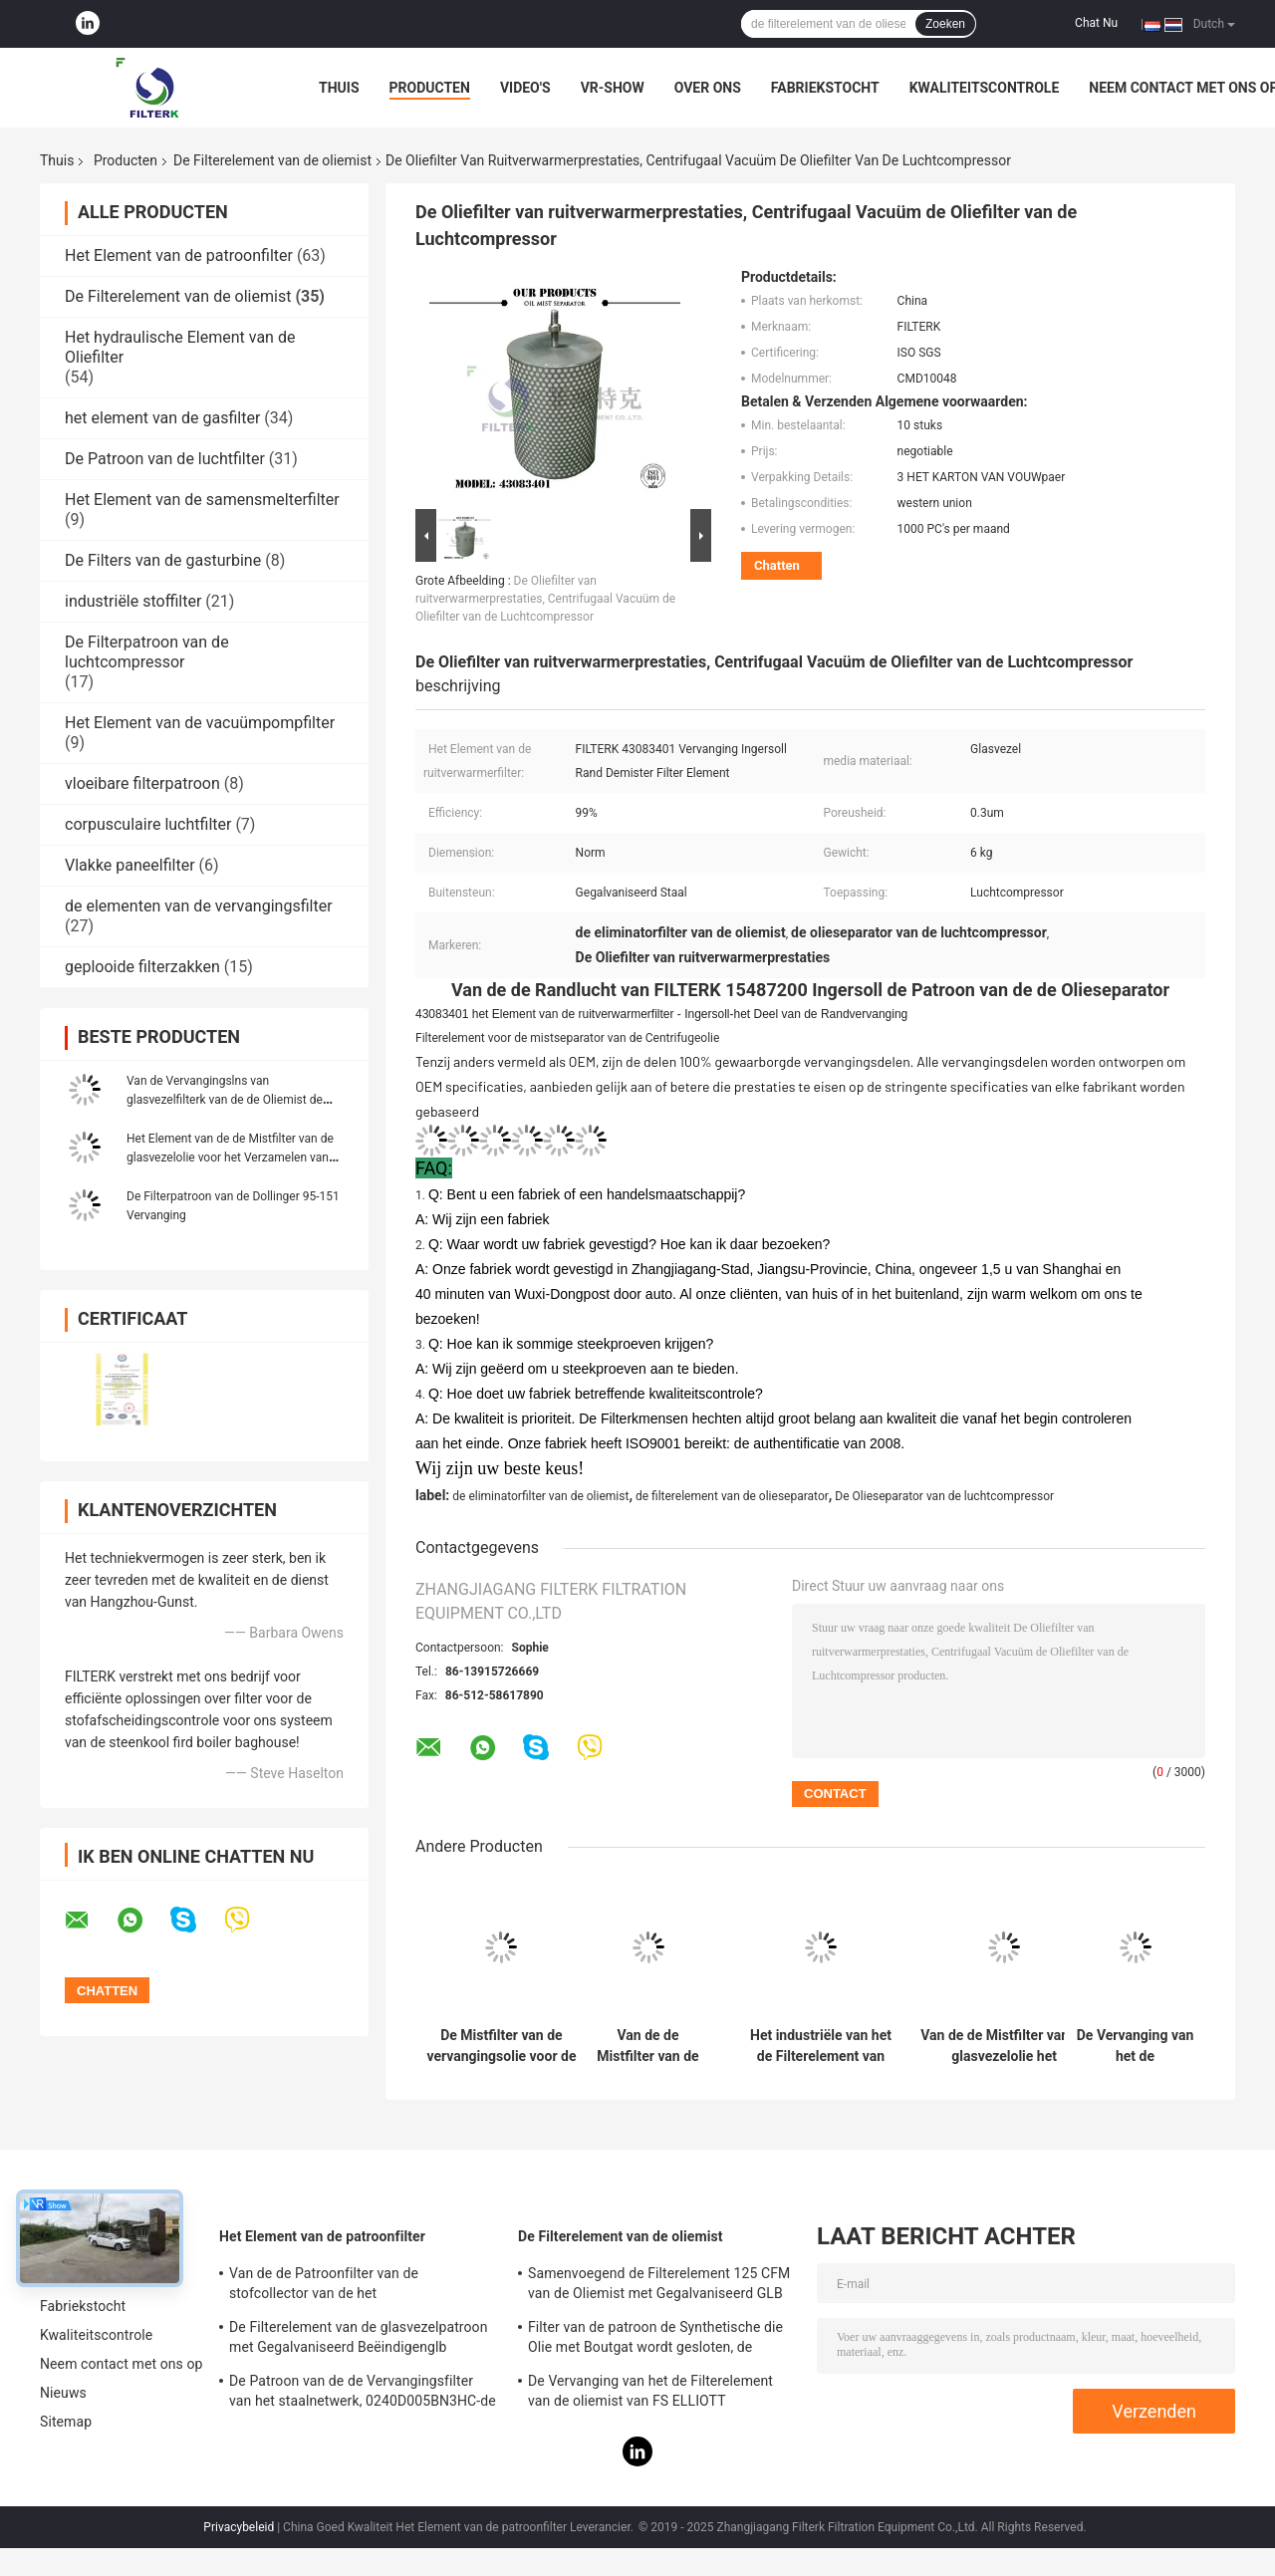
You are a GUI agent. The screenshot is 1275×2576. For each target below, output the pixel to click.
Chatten (777, 565)
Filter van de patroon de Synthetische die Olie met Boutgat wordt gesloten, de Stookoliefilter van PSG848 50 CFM (655, 2340)
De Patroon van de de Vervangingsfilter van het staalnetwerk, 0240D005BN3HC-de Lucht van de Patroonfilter (362, 2394)
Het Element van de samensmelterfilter (202, 499)
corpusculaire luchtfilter (148, 824)
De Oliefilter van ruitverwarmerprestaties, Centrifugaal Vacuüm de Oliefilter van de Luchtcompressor (545, 599)
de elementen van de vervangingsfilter (199, 906)
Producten (429, 88)
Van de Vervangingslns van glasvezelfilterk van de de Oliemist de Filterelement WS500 (225, 1100)
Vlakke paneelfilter (130, 865)
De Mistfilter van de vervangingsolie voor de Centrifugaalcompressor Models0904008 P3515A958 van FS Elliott (501, 2046)
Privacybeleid (238, 2527)
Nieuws (63, 2393)
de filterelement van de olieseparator (732, 1496)
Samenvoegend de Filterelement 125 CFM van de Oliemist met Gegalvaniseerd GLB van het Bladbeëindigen (659, 2286)
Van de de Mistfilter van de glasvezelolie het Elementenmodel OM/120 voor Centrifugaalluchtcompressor (1004, 2046)
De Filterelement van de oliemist (272, 160)
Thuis (339, 88)
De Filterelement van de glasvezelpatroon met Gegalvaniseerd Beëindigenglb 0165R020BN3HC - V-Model (358, 2340)
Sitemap (66, 2422)
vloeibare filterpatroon (142, 783)
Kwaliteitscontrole (984, 88)
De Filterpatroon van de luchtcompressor (147, 652)
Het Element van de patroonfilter (179, 255)
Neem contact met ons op (121, 2364)
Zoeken (945, 24)
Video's (525, 88)
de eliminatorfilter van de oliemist (540, 1496)
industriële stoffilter (133, 601)
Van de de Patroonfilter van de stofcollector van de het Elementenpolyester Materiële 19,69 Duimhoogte (341, 2286)
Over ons (707, 88)
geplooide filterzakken (142, 966)
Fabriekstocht (825, 88)
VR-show (612, 88)
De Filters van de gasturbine (163, 560)
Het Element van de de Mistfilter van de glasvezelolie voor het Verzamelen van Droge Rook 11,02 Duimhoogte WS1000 (231, 1157)
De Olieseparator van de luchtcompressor (944, 1496)
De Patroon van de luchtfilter (165, 458)
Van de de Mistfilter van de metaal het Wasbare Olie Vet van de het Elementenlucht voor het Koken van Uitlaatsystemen (647, 2046)
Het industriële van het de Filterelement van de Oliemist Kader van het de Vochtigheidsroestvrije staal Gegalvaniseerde (821, 2046)
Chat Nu (1096, 23)
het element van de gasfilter (162, 417)
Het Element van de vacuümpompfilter (200, 722)
